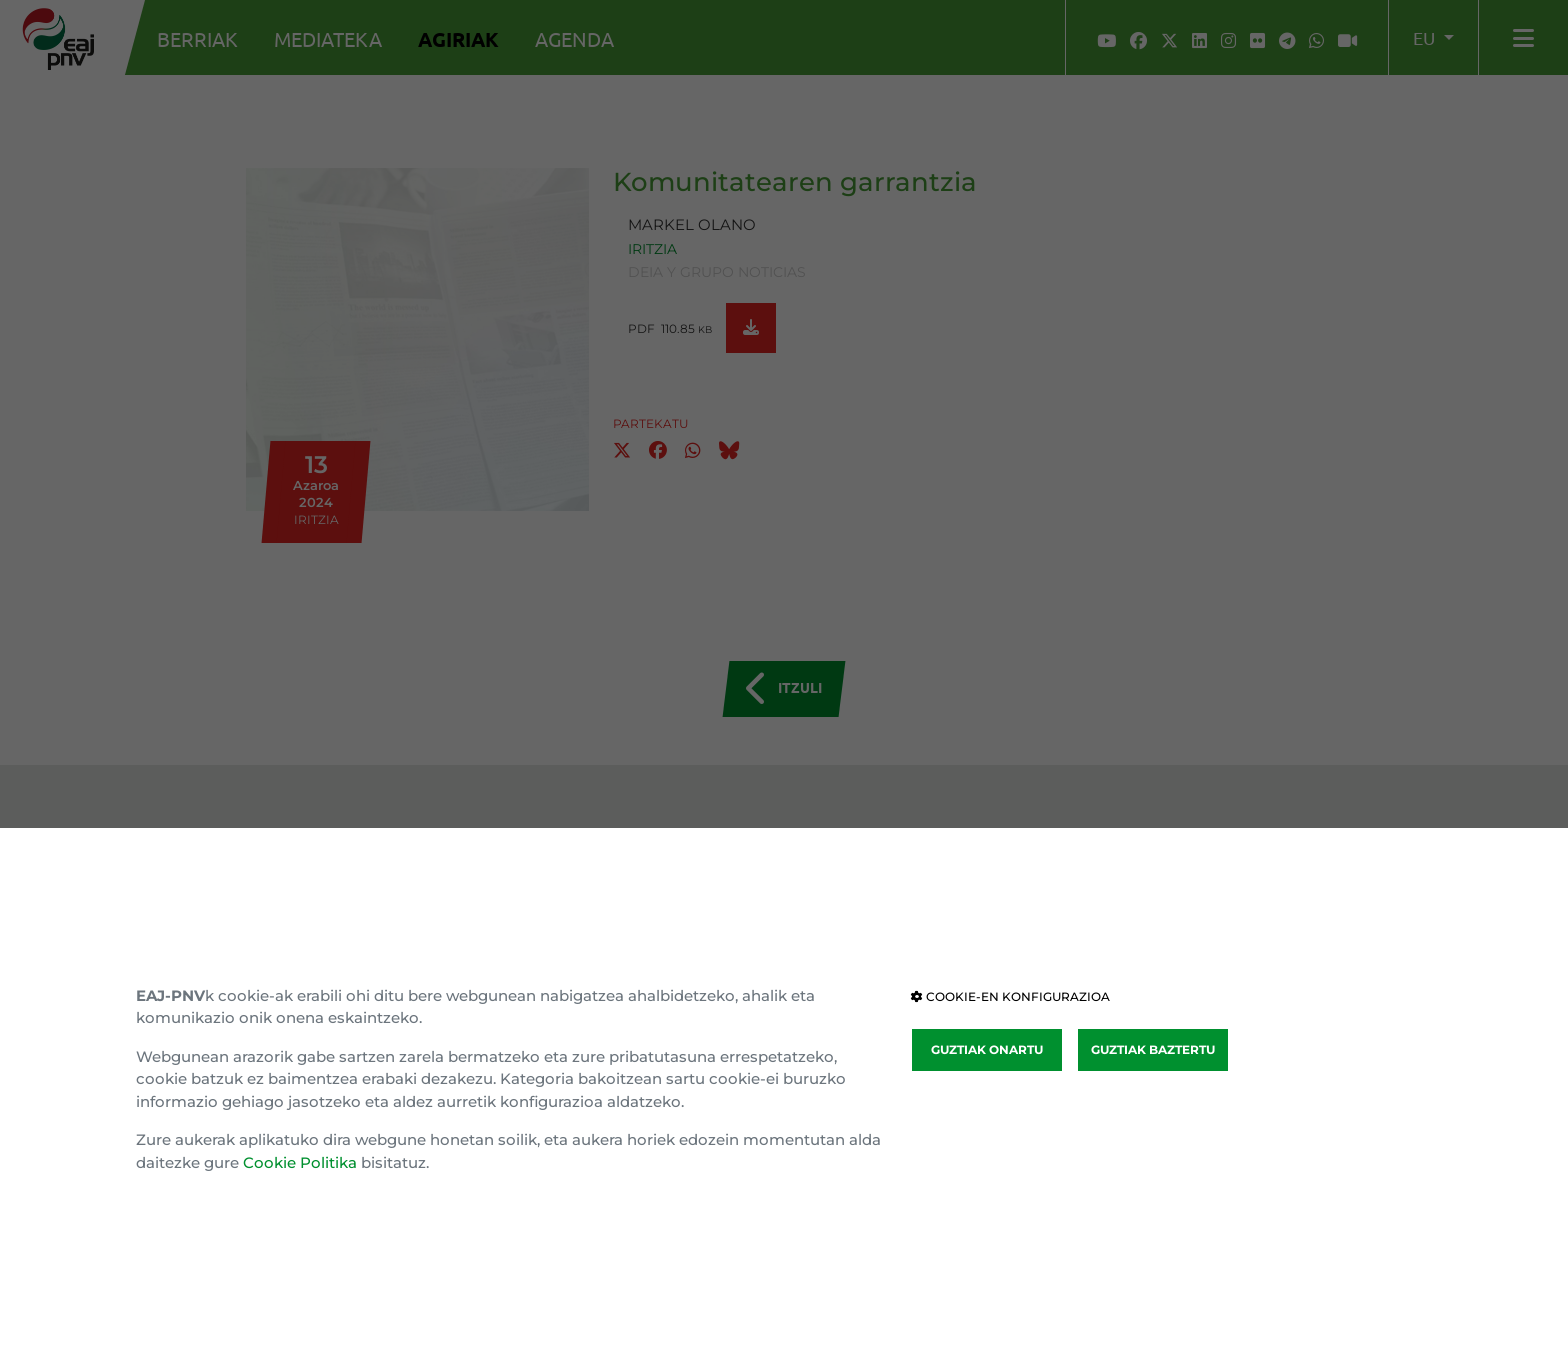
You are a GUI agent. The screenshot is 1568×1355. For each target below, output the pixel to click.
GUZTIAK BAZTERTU (1153, 1049)
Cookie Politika (300, 1162)
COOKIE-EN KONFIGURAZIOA (1010, 996)
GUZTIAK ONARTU (987, 1049)
